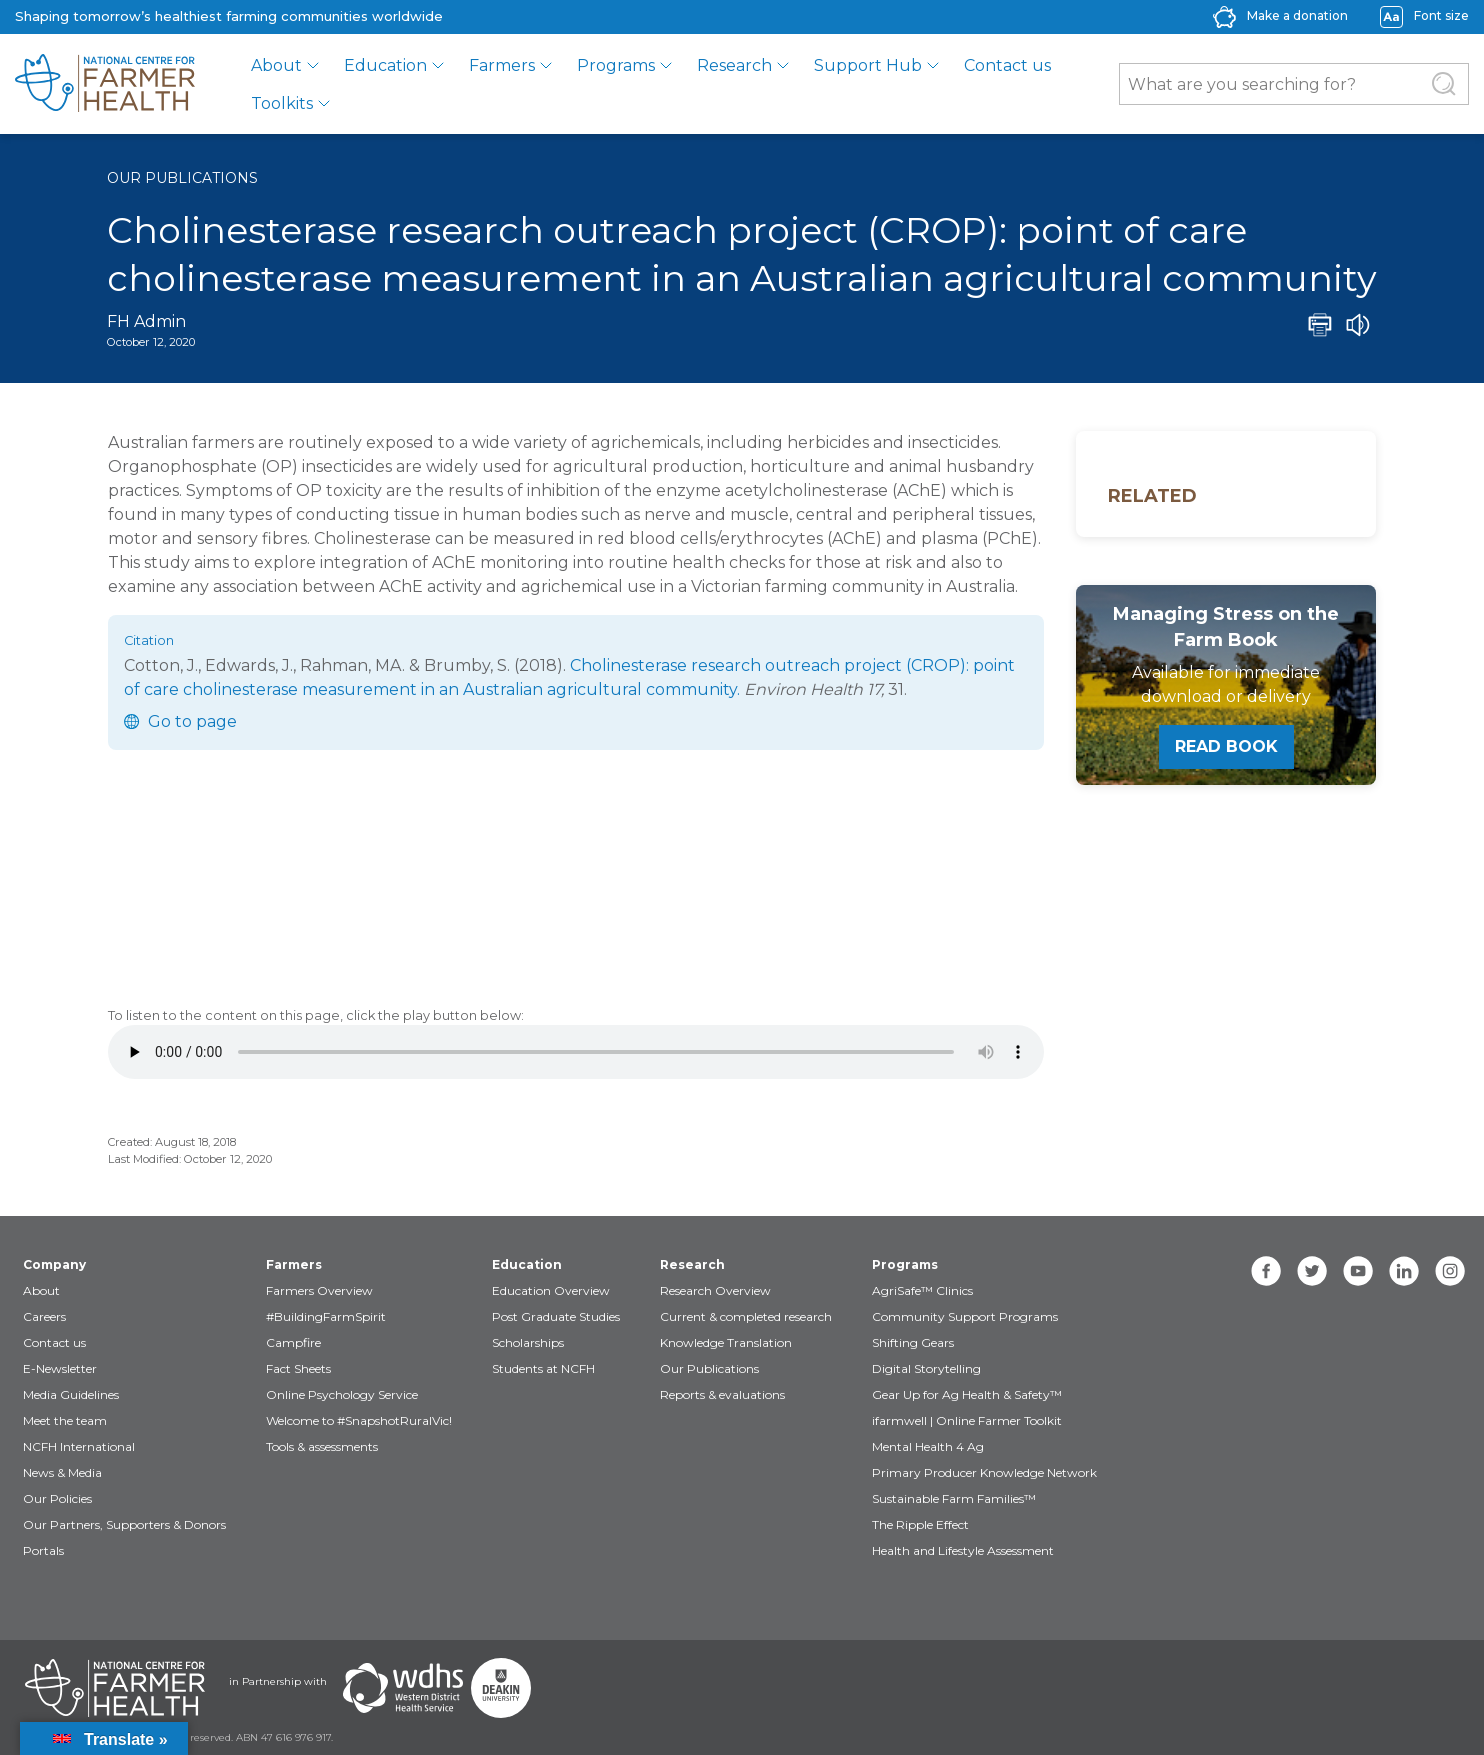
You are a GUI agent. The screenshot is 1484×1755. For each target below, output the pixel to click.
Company (54, 1264)
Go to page (192, 721)
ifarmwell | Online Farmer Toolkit (967, 1420)
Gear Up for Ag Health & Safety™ (967, 1394)
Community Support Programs (965, 1316)
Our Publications (182, 178)
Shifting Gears (913, 1342)
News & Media (62, 1472)
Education (385, 65)
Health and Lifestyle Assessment (963, 1550)
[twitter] (1312, 1271)
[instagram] (1450, 1271)
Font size (1441, 15)
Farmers (502, 65)
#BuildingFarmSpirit (326, 1316)
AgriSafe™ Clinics (922, 1290)
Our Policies (57, 1498)
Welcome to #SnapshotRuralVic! (359, 1420)
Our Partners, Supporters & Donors (124, 1524)
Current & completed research (746, 1316)
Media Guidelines (71, 1394)
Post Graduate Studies (556, 1316)
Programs (616, 65)
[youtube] (1358, 1271)
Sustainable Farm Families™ (954, 1498)
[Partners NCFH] (115, 1688)
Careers (44, 1316)
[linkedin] (1404, 1271)
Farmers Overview (319, 1290)
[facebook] (1266, 1271)
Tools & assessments (322, 1446)
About (276, 65)
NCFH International (79, 1446)
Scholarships (528, 1342)
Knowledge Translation (726, 1342)
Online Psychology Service (342, 1394)
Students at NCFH (543, 1368)
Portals (43, 1550)
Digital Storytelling (926, 1368)
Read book (1226, 746)
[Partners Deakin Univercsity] (501, 1688)
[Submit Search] (1444, 84)
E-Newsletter (60, 1368)
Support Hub (868, 65)
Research (734, 65)
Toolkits (282, 103)
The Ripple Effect (920, 1524)
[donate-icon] (1224, 15)
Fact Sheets (298, 1368)
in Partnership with (278, 1681)
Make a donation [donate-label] (1297, 15)
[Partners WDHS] (403, 1688)
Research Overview (715, 1290)
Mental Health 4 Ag (928, 1446)
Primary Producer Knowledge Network (984, 1472)
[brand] (105, 84)
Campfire (293, 1342)
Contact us (1007, 65)
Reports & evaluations (722, 1394)
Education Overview (551, 1290)
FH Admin (146, 321)
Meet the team (65, 1420)
